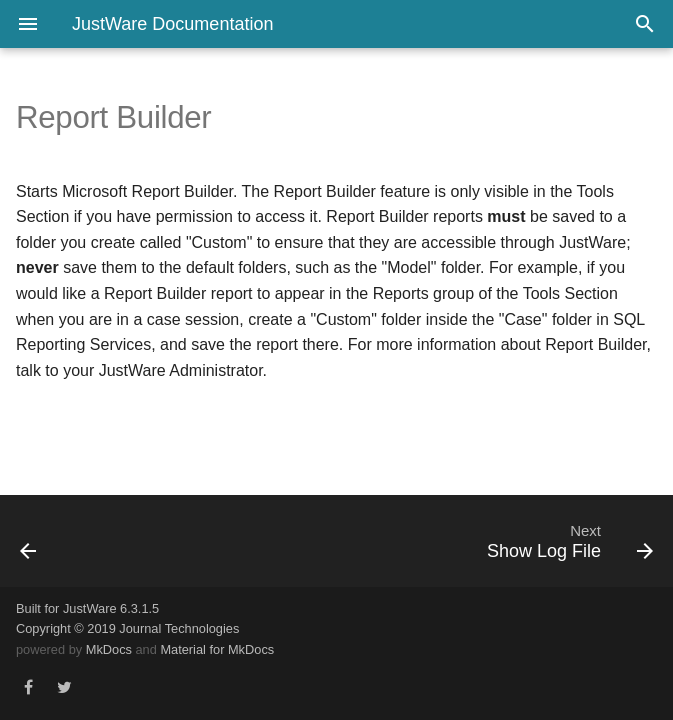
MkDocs (109, 649)
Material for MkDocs (217, 649)
